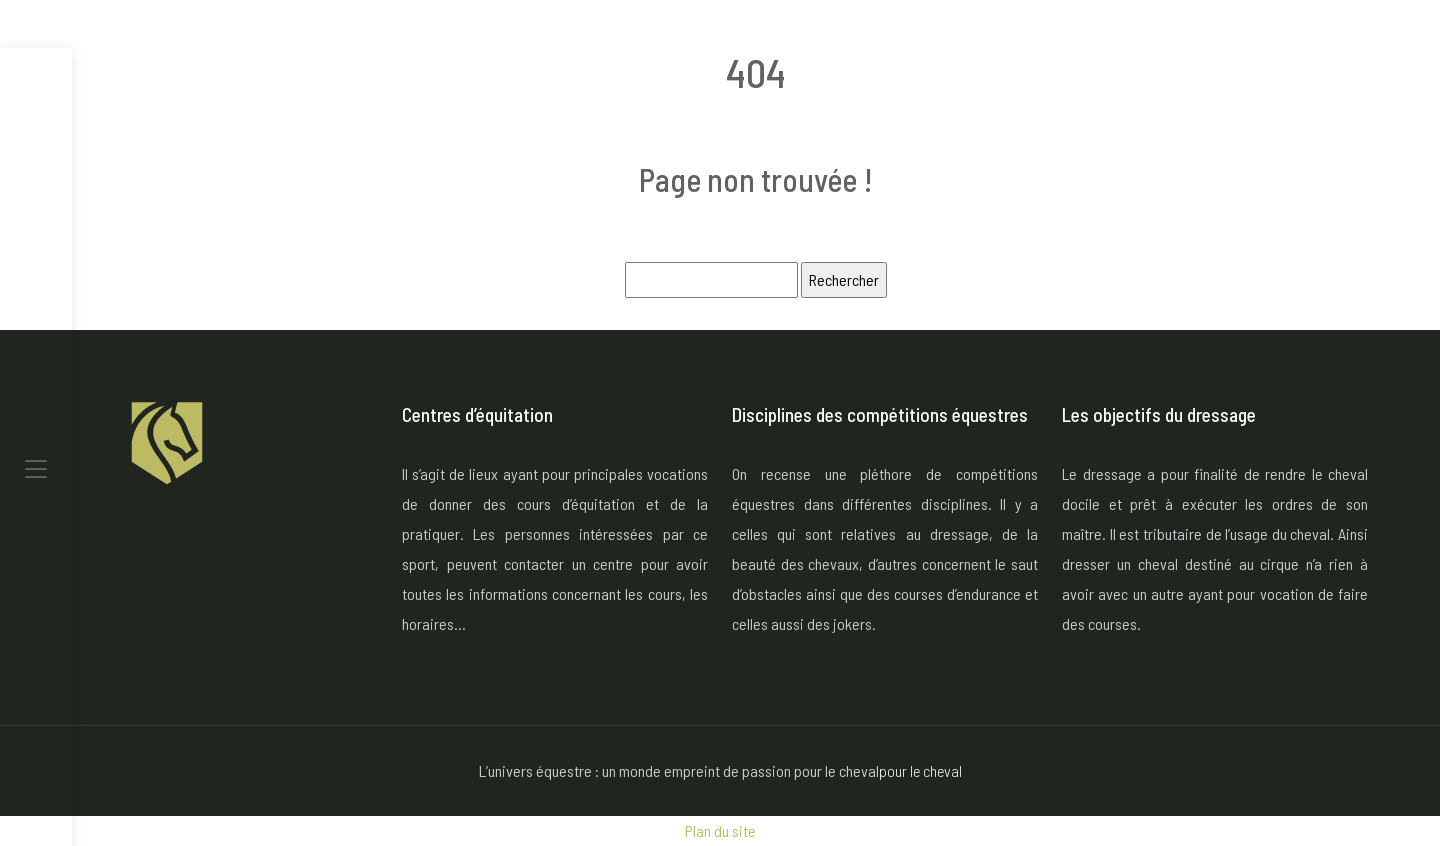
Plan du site (720, 830)
